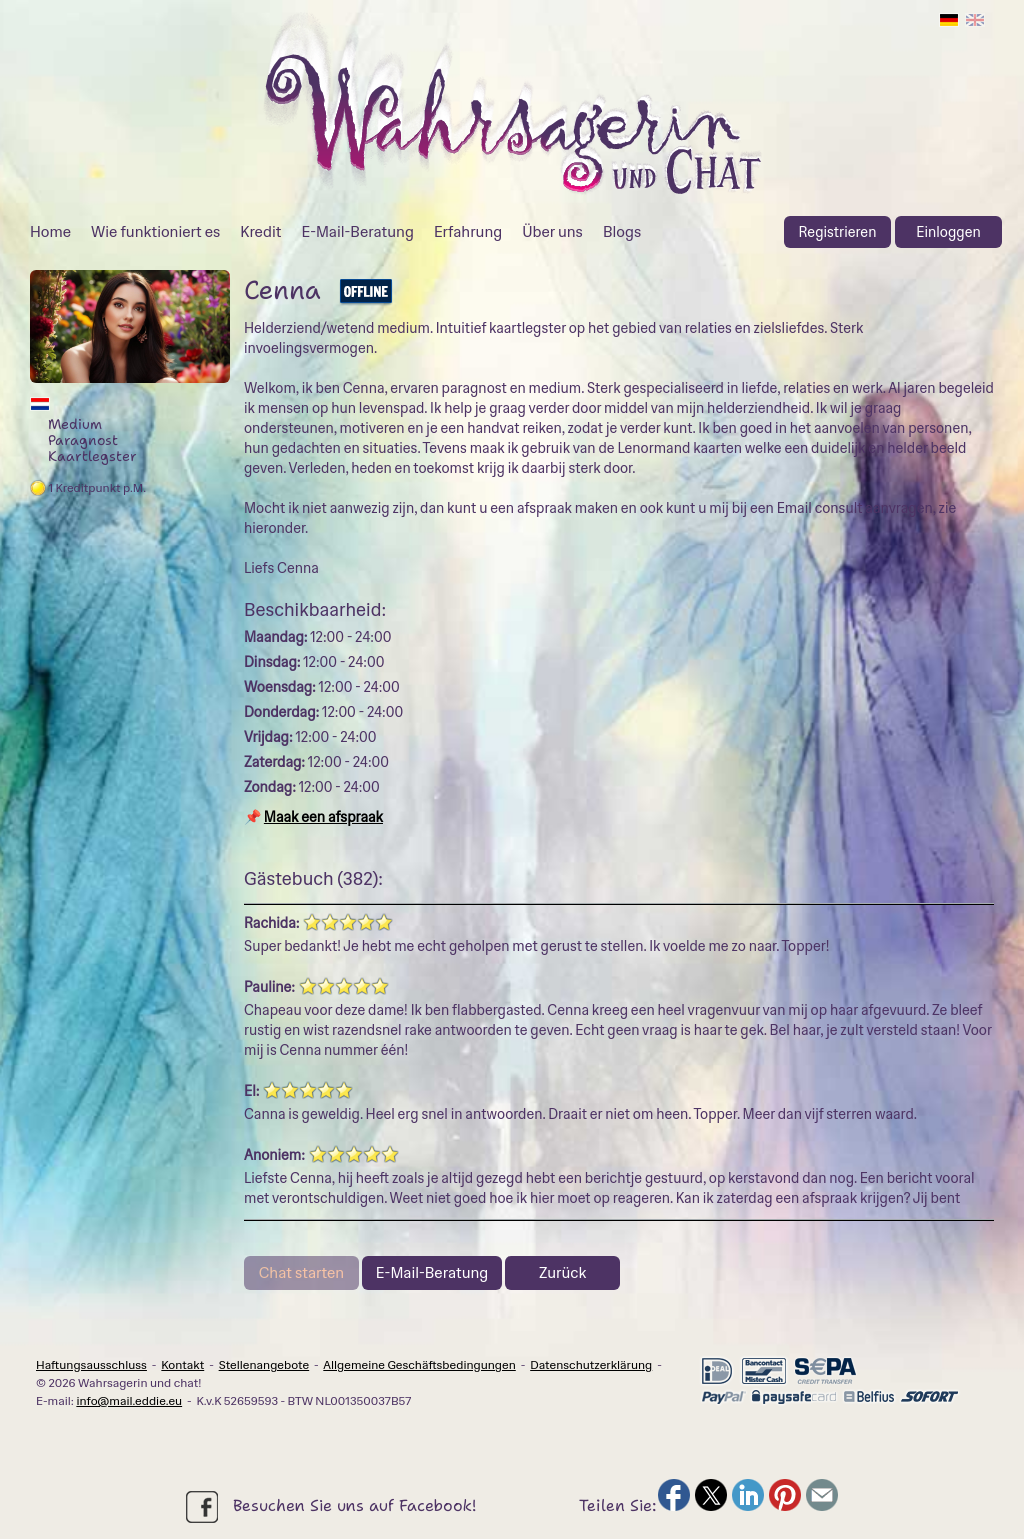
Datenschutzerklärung (591, 1365)
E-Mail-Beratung (357, 232)
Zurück (562, 1273)
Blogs (622, 232)
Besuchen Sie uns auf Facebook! (331, 1507)
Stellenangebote (264, 1365)
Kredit (260, 232)
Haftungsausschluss (91, 1365)
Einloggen (948, 232)
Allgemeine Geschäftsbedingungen (419, 1365)
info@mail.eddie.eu (129, 1401)
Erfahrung (468, 232)
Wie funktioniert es (155, 232)
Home (50, 232)
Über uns (552, 232)
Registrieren (838, 232)
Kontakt (182, 1365)
